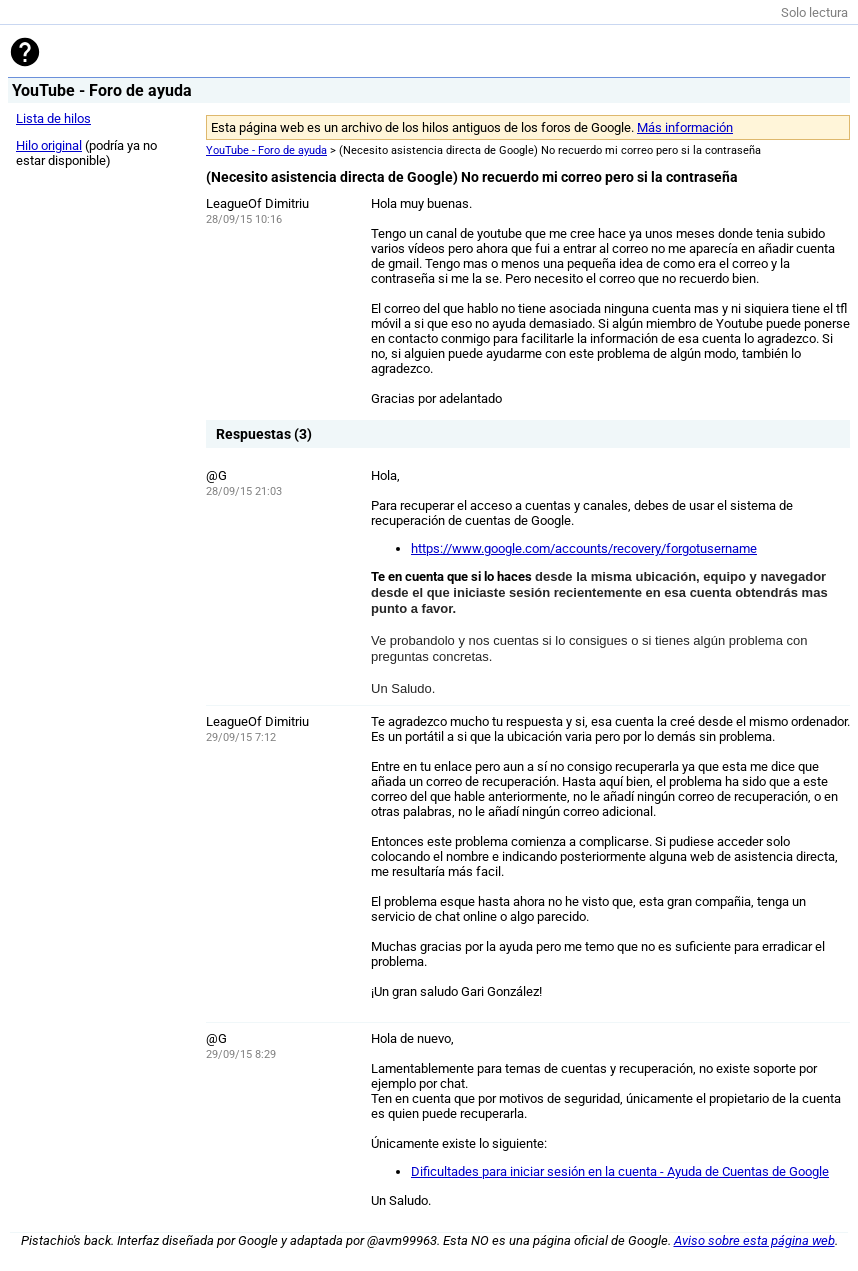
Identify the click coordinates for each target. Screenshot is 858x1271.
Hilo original (49, 145)
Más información (685, 127)
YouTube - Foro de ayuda (266, 150)
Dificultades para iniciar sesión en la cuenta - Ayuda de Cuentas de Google (620, 1171)
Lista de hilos (53, 118)
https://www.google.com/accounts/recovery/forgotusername (584, 548)
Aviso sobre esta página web (754, 1240)
